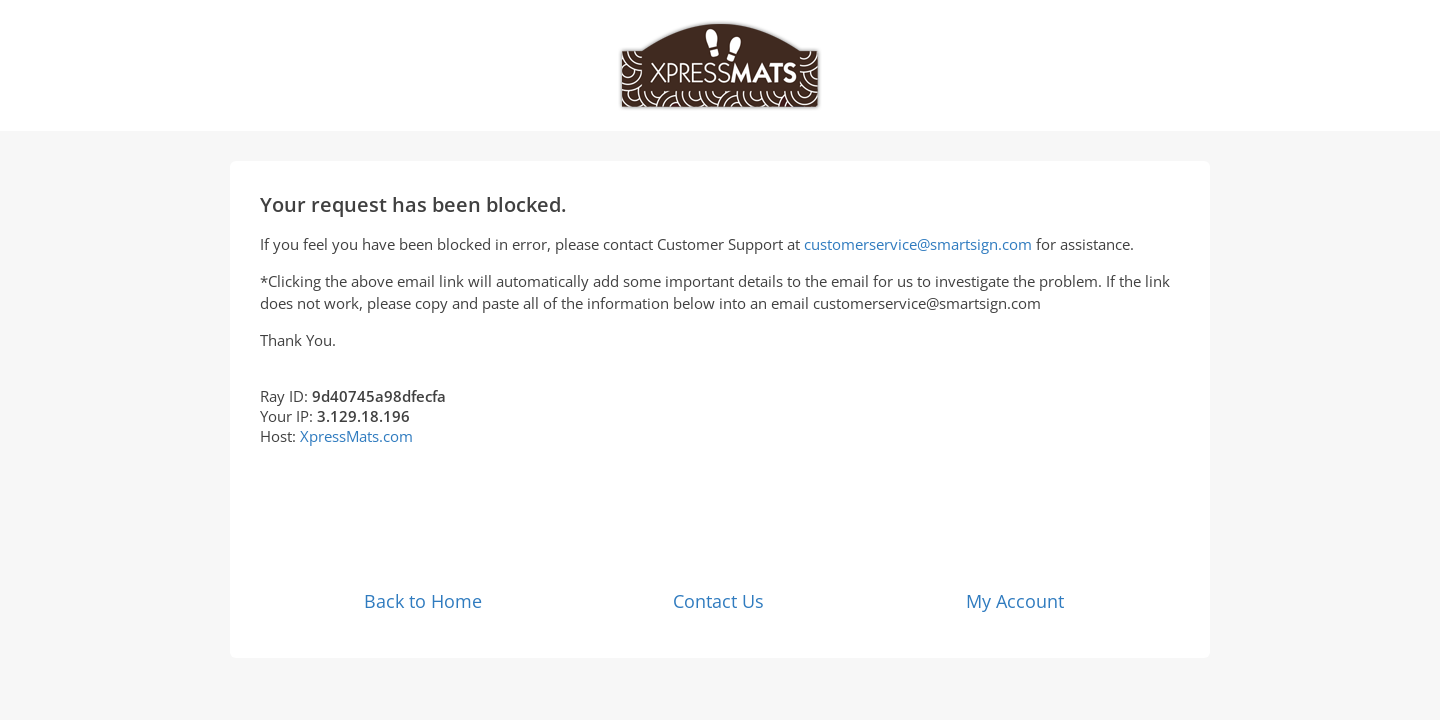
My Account (1015, 601)
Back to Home (423, 601)
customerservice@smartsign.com (918, 244)
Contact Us (718, 601)
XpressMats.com (356, 436)
